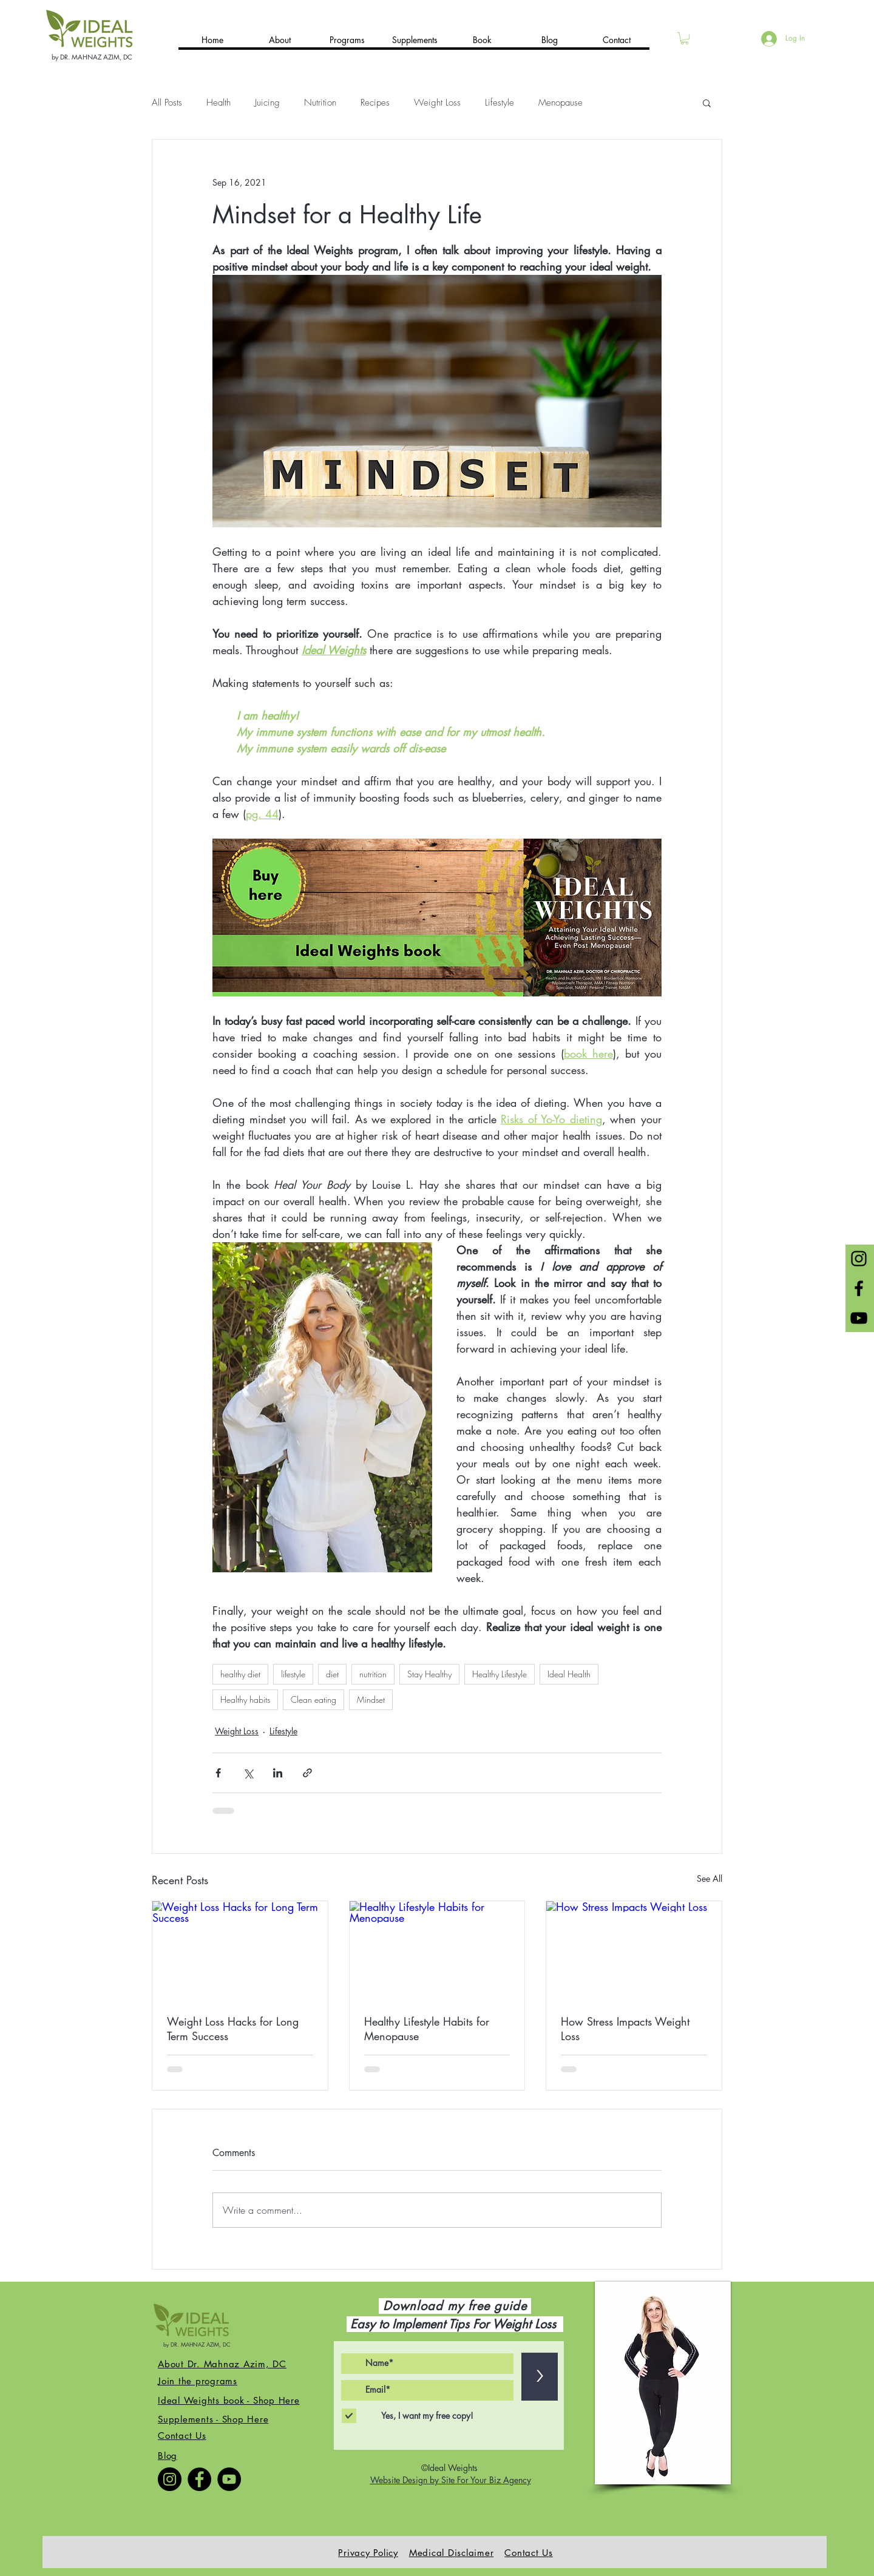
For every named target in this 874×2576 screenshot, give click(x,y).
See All (709, 1878)
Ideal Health (569, 1674)
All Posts (167, 102)
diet (332, 1674)
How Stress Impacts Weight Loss (625, 2028)
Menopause (560, 102)
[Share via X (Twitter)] (248, 1773)
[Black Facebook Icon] (859, 1288)
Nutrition (320, 102)
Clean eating (313, 1699)
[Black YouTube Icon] (859, 1318)
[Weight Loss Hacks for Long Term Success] (240, 1950)
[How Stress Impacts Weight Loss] (634, 1950)
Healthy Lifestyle (499, 1674)
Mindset (371, 1699)
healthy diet (240, 1674)
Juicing (267, 102)
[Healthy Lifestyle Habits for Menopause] (437, 1950)
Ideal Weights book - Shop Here (229, 2400)
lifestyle (293, 1674)
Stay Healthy (429, 1674)
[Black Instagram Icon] (859, 1258)
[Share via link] (307, 1773)
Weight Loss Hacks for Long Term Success (233, 2028)
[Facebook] (199, 2479)
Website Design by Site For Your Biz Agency (450, 2480)
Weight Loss (437, 102)
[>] (539, 2377)
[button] (684, 38)
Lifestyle (499, 102)
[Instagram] (169, 2479)
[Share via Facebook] (218, 1773)
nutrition (373, 1674)
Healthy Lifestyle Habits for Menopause (426, 2028)
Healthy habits (245, 1699)
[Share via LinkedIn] (277, 1773)
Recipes (375, 102)
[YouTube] (229, 2479)
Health (218, 102)
